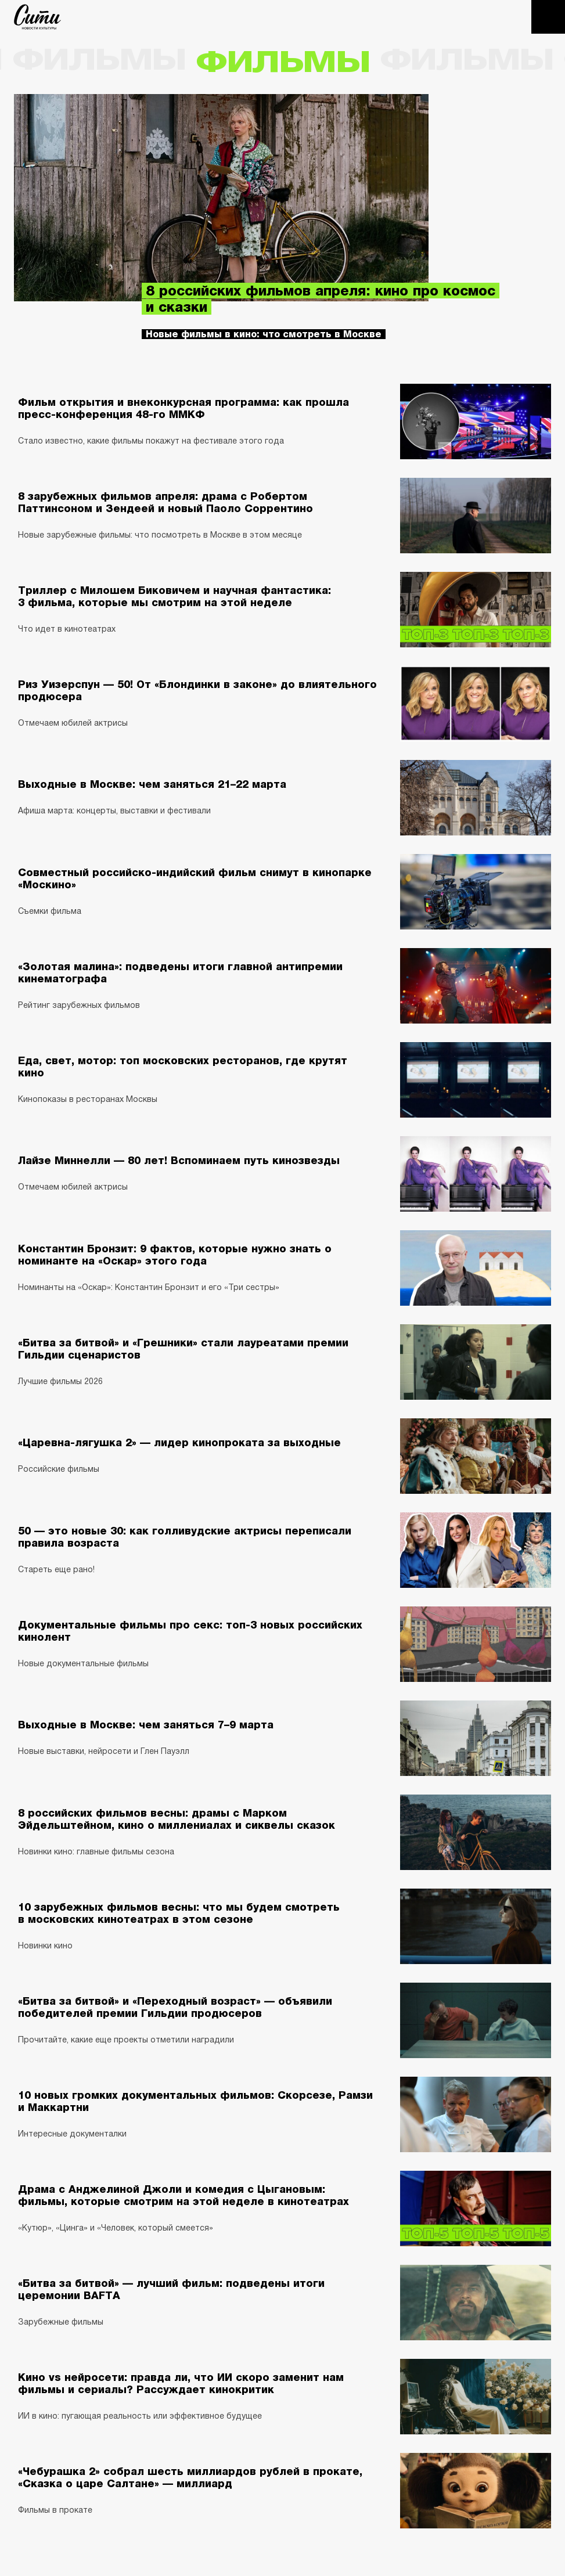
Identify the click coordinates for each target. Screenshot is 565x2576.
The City (37, 17)
